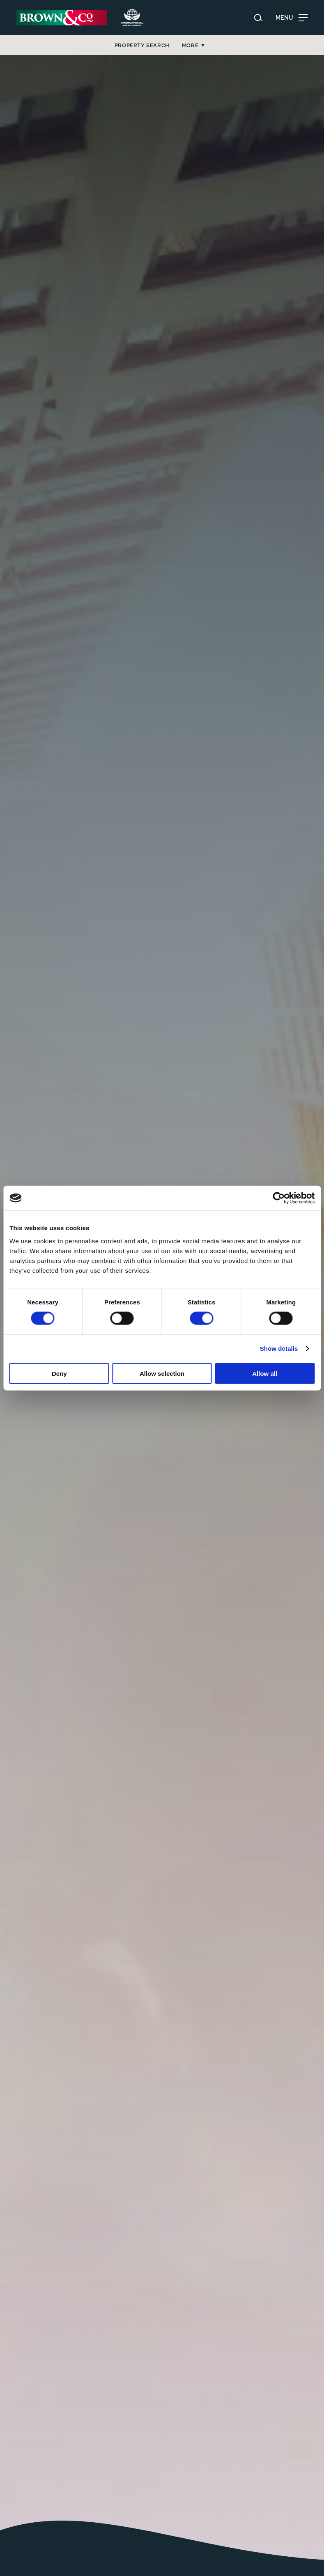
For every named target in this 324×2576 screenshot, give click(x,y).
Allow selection (162, 1373)
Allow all (264, 1373)
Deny (59, 1373)
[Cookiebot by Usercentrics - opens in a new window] (279, 1198)
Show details (279, 1348)
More (265, 45)
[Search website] (258, 18)
